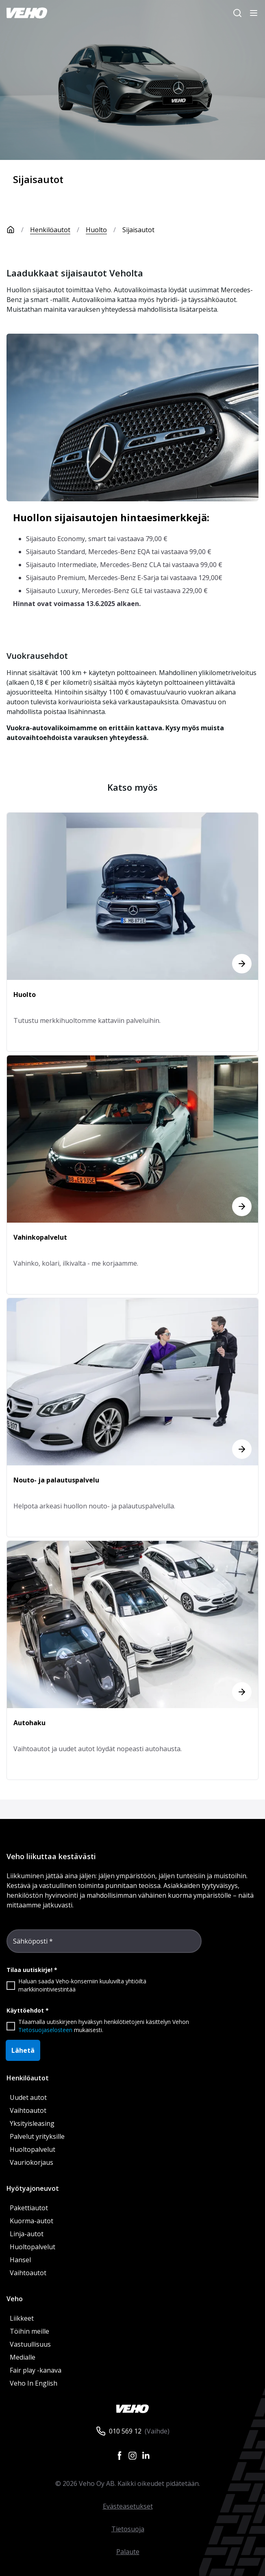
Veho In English (33, 2383)
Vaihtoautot (28, 2110)
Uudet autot (28, 2097)
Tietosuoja (127, 2528)
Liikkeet (22, 2318)
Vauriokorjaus (31, 2162)
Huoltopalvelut (32, 2149)
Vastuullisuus (30, 2344)
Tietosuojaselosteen (45, 2030)
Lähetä (23, 2050)
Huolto (96, 229)
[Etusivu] (18, 230)
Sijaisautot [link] (138, 229)
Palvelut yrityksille (37, 2136)
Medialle (22, 2357)
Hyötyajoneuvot (33, 2188)
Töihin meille (29, 2331)
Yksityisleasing (32, 2123)
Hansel (20, 2259)
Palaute (127, 2551)
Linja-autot (26, 2233)
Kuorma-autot (31, 2220)
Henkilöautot (50, 229)
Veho (15, 2298)
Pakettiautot (29, 2207)
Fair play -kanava (35, 2370)
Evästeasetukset (128, 2506)
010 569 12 (125, 2431)
